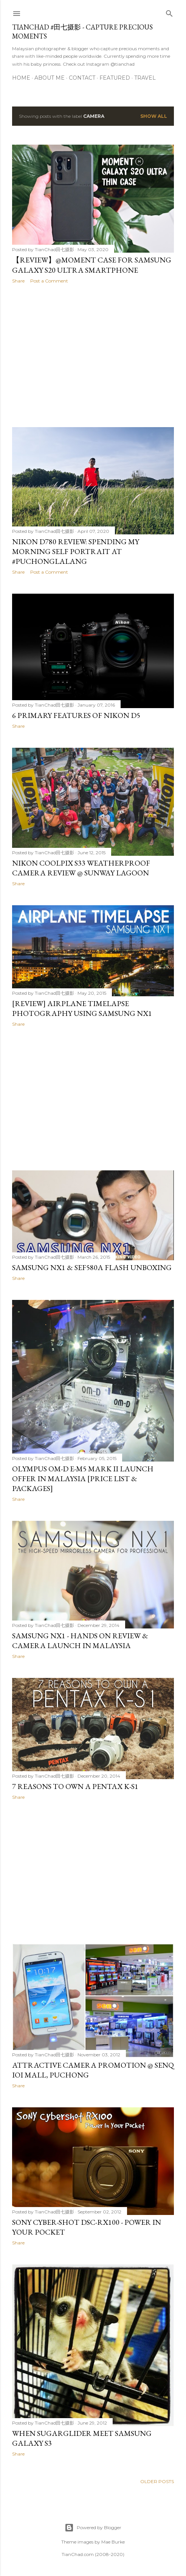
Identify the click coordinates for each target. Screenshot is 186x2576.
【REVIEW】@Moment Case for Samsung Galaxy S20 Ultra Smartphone (91, 265)
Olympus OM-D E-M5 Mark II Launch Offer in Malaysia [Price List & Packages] (82, 1478)
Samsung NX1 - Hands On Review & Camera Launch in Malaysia (80, 1640)
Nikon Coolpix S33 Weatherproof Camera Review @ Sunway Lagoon (81, 868)
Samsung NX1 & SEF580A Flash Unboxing (92, 1267)
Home (21, 77)
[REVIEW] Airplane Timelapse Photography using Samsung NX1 (82, 1008)
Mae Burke (113, 2542)
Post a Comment (49, 281)
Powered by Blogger (93, 2527)
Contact (82, 77)
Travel (145, 77)
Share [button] (18, 281)
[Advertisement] (93, 355)
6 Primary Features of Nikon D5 (76, 715)
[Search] (169, 12)
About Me (49, 77)
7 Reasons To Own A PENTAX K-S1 (75, 1786)
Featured (114, 77)
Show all (153, 116)
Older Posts (157, 2481)
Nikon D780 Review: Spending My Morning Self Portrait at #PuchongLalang (75, 551)
